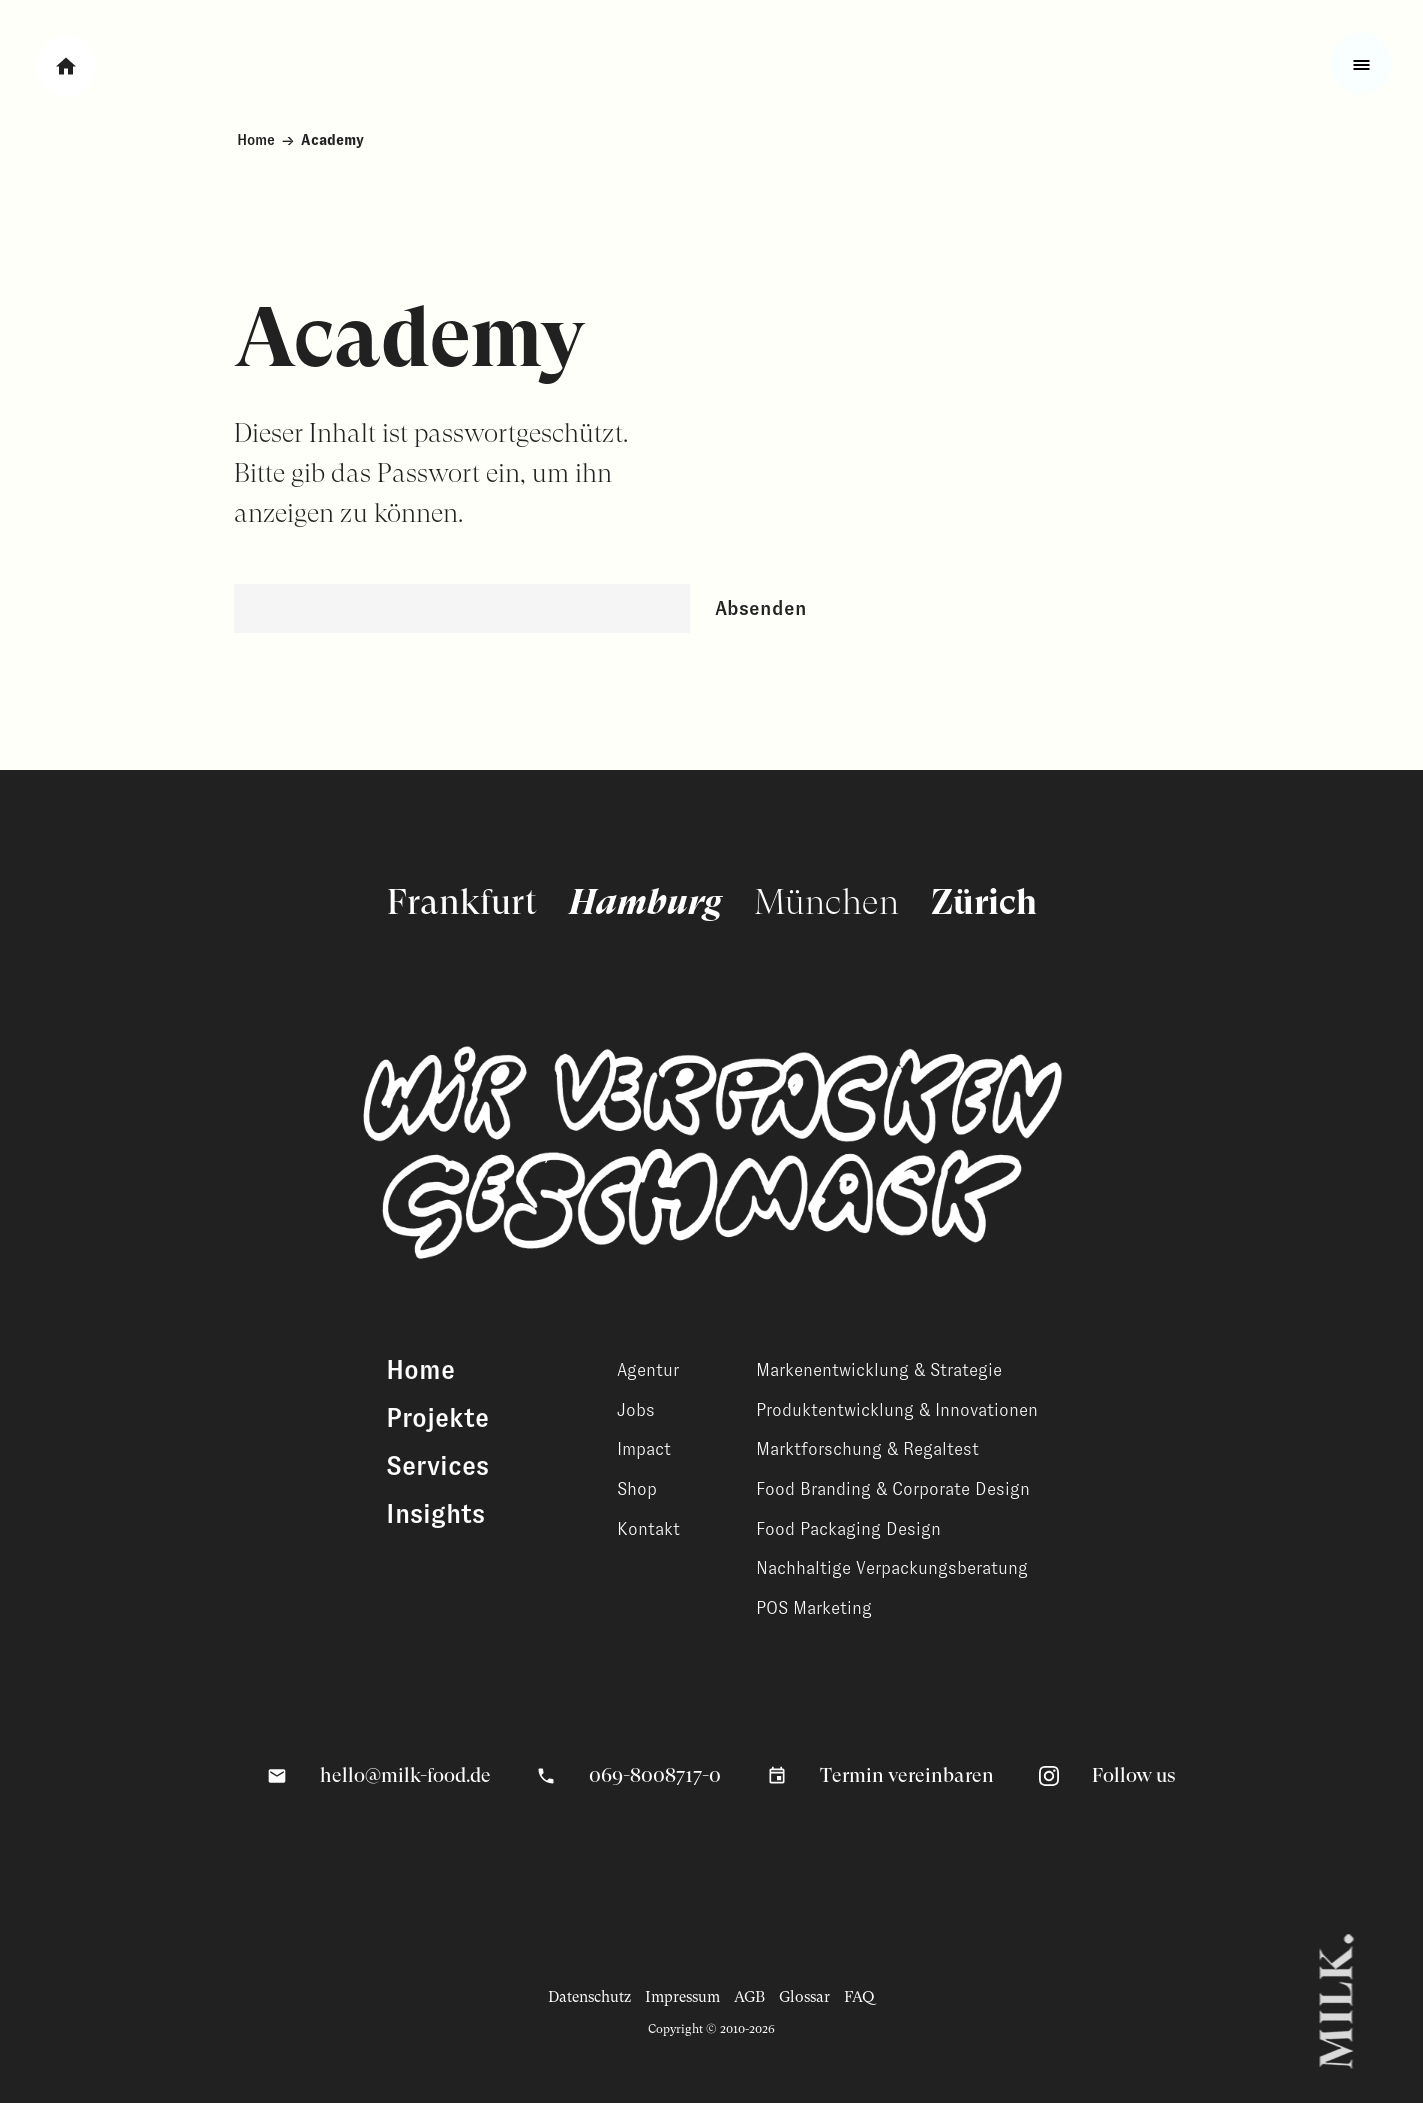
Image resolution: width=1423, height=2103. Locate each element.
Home (256, 140)
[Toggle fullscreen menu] (1361, 64)
